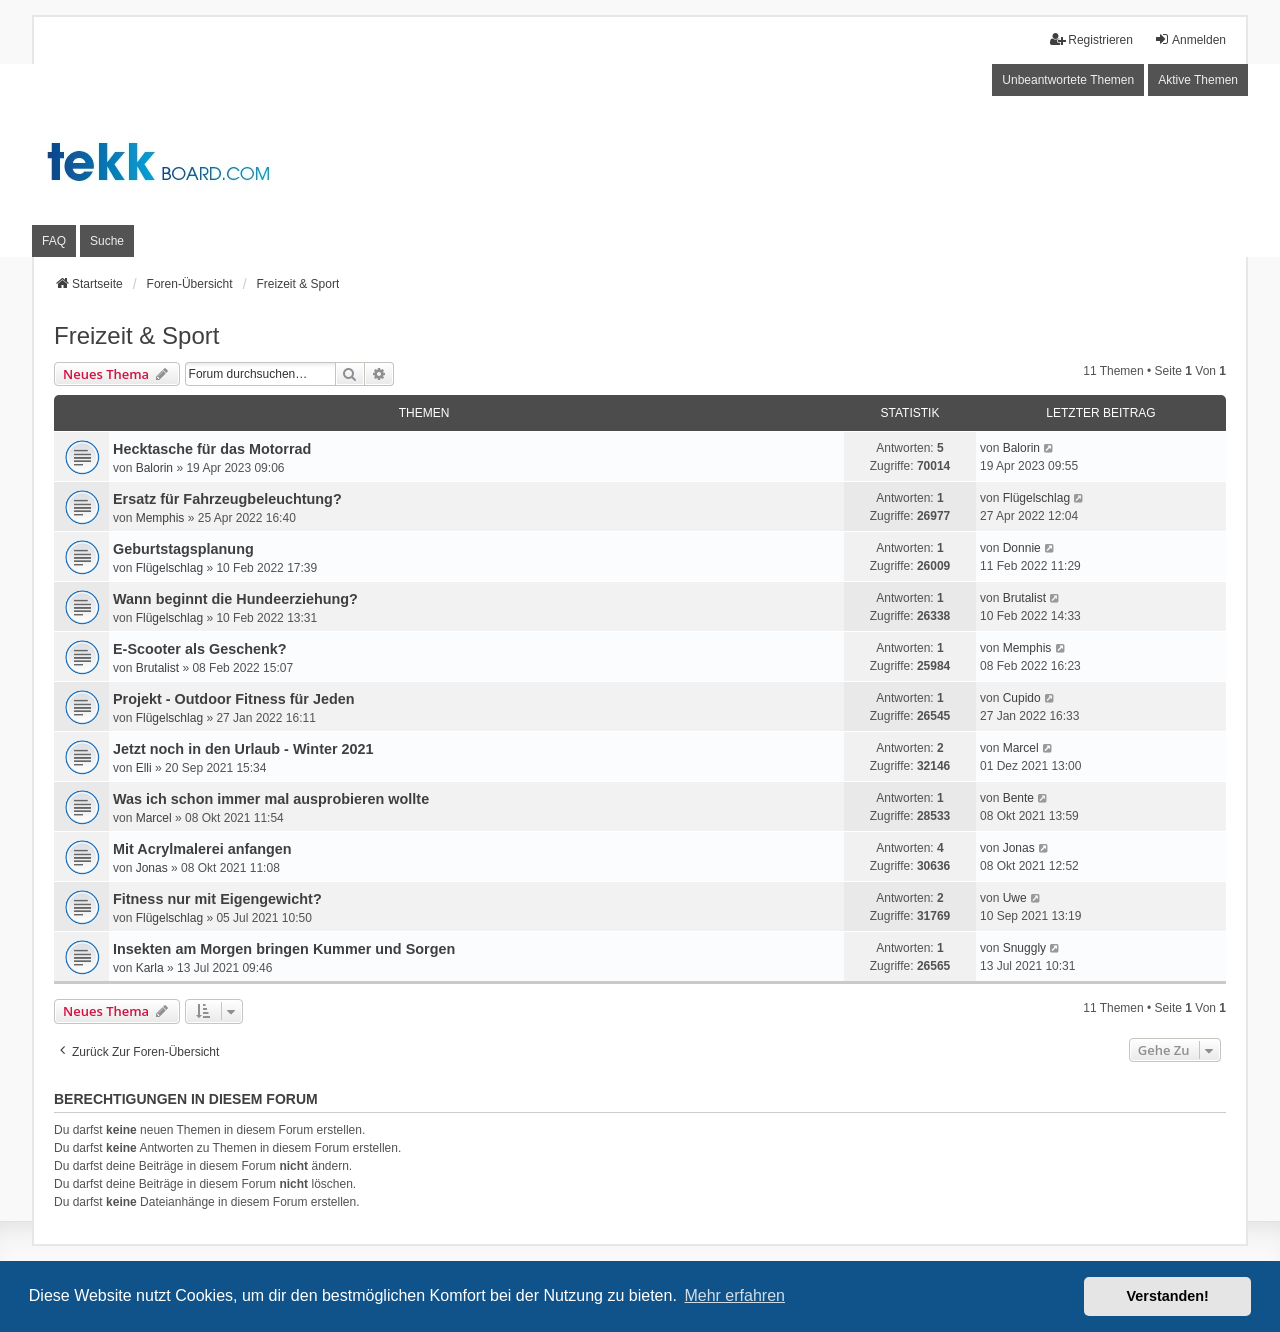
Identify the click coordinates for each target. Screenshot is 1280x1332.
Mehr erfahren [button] (734, 1295)
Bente (1018, 798)
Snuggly (1024, 948)
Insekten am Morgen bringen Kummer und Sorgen (284, 949)
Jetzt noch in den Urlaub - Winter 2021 (243, 749)
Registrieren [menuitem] (1091, 39)
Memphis (160, 518)
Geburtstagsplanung (183, 549)
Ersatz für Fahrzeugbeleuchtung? (227, 499)
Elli (144, 768)
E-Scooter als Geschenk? (200, 649)
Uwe (1015, 898)
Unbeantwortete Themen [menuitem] (1068, 80)
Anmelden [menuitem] (1190, 39)
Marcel (1021, 748)
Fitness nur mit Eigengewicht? (217, 899)
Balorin (154, 468)
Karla (150, 968)
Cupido (1022, 698)
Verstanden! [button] (1168, 1296)
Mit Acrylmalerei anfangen (202, 849)
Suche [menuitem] (107, 241)
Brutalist (1024, 598)
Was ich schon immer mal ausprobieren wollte (271, 799)
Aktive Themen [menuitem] (1198, 80)
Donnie (1022, 548)
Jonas (152, 868)
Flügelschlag (1036, 498)
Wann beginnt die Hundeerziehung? (235, 599)
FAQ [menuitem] (54, 241)
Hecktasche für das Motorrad (212, 449)
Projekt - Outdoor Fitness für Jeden (233, 699)
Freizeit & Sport (136, 335)
